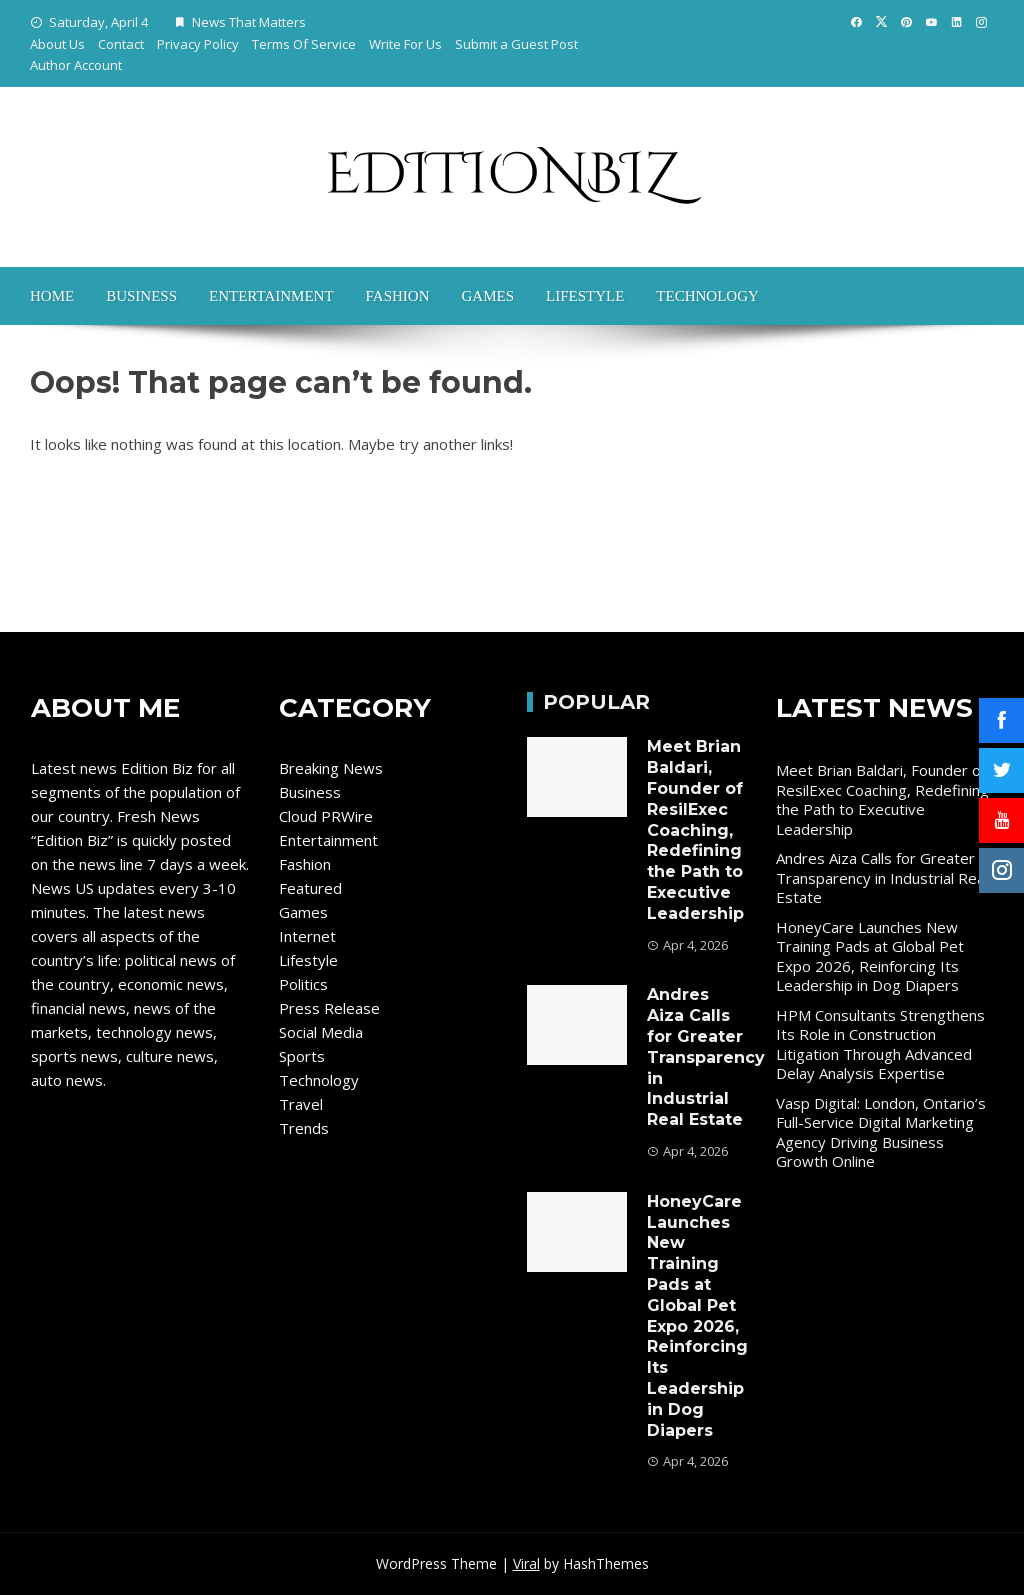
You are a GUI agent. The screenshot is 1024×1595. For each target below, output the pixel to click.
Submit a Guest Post (516, 44)
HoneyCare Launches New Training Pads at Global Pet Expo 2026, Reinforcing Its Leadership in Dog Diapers (697, 1316)
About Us (57, 44)
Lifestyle (585, 296)
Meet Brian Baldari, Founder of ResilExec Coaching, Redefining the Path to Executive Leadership (695, 829)
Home (52, 296)
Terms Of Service (304, 44)
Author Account (76, 65)
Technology (707, 296)
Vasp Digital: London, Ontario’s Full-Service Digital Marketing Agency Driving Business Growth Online (881, 1132)
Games (487, 296)
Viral (526, 1563)
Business (141, 296)
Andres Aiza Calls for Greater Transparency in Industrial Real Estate (706, 1057)
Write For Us (405, 44)
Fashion (398, 296)
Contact (121, 44)
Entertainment (271, 296)
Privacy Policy (198, 44)
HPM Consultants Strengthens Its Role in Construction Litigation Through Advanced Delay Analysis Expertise (880, 1044)
